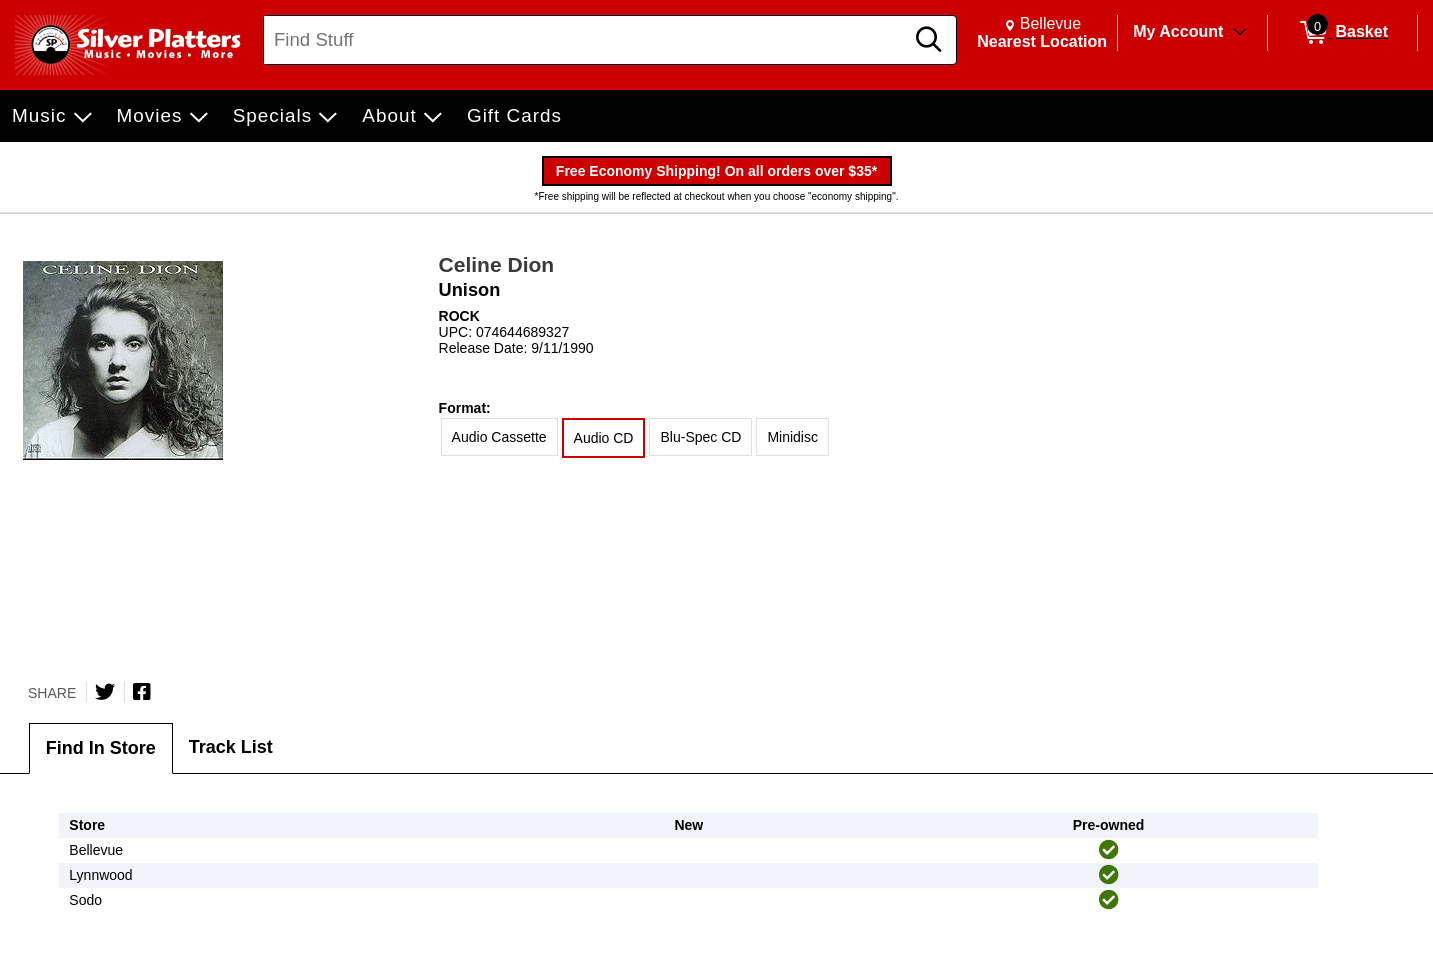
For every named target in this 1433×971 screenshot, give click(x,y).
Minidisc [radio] (792, 437)
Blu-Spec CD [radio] (700, 437)
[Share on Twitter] (105, 692)
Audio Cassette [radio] (499, 437)
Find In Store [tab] (101, 748)
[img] (1109, 850)
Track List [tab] (231, 747)
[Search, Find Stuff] (586, 40)
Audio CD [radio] (604, 438)
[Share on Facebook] (142, 692)
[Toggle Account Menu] (1240, 33)
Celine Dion (497, 264)
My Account (1178, 31)
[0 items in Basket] (1342, 33)
